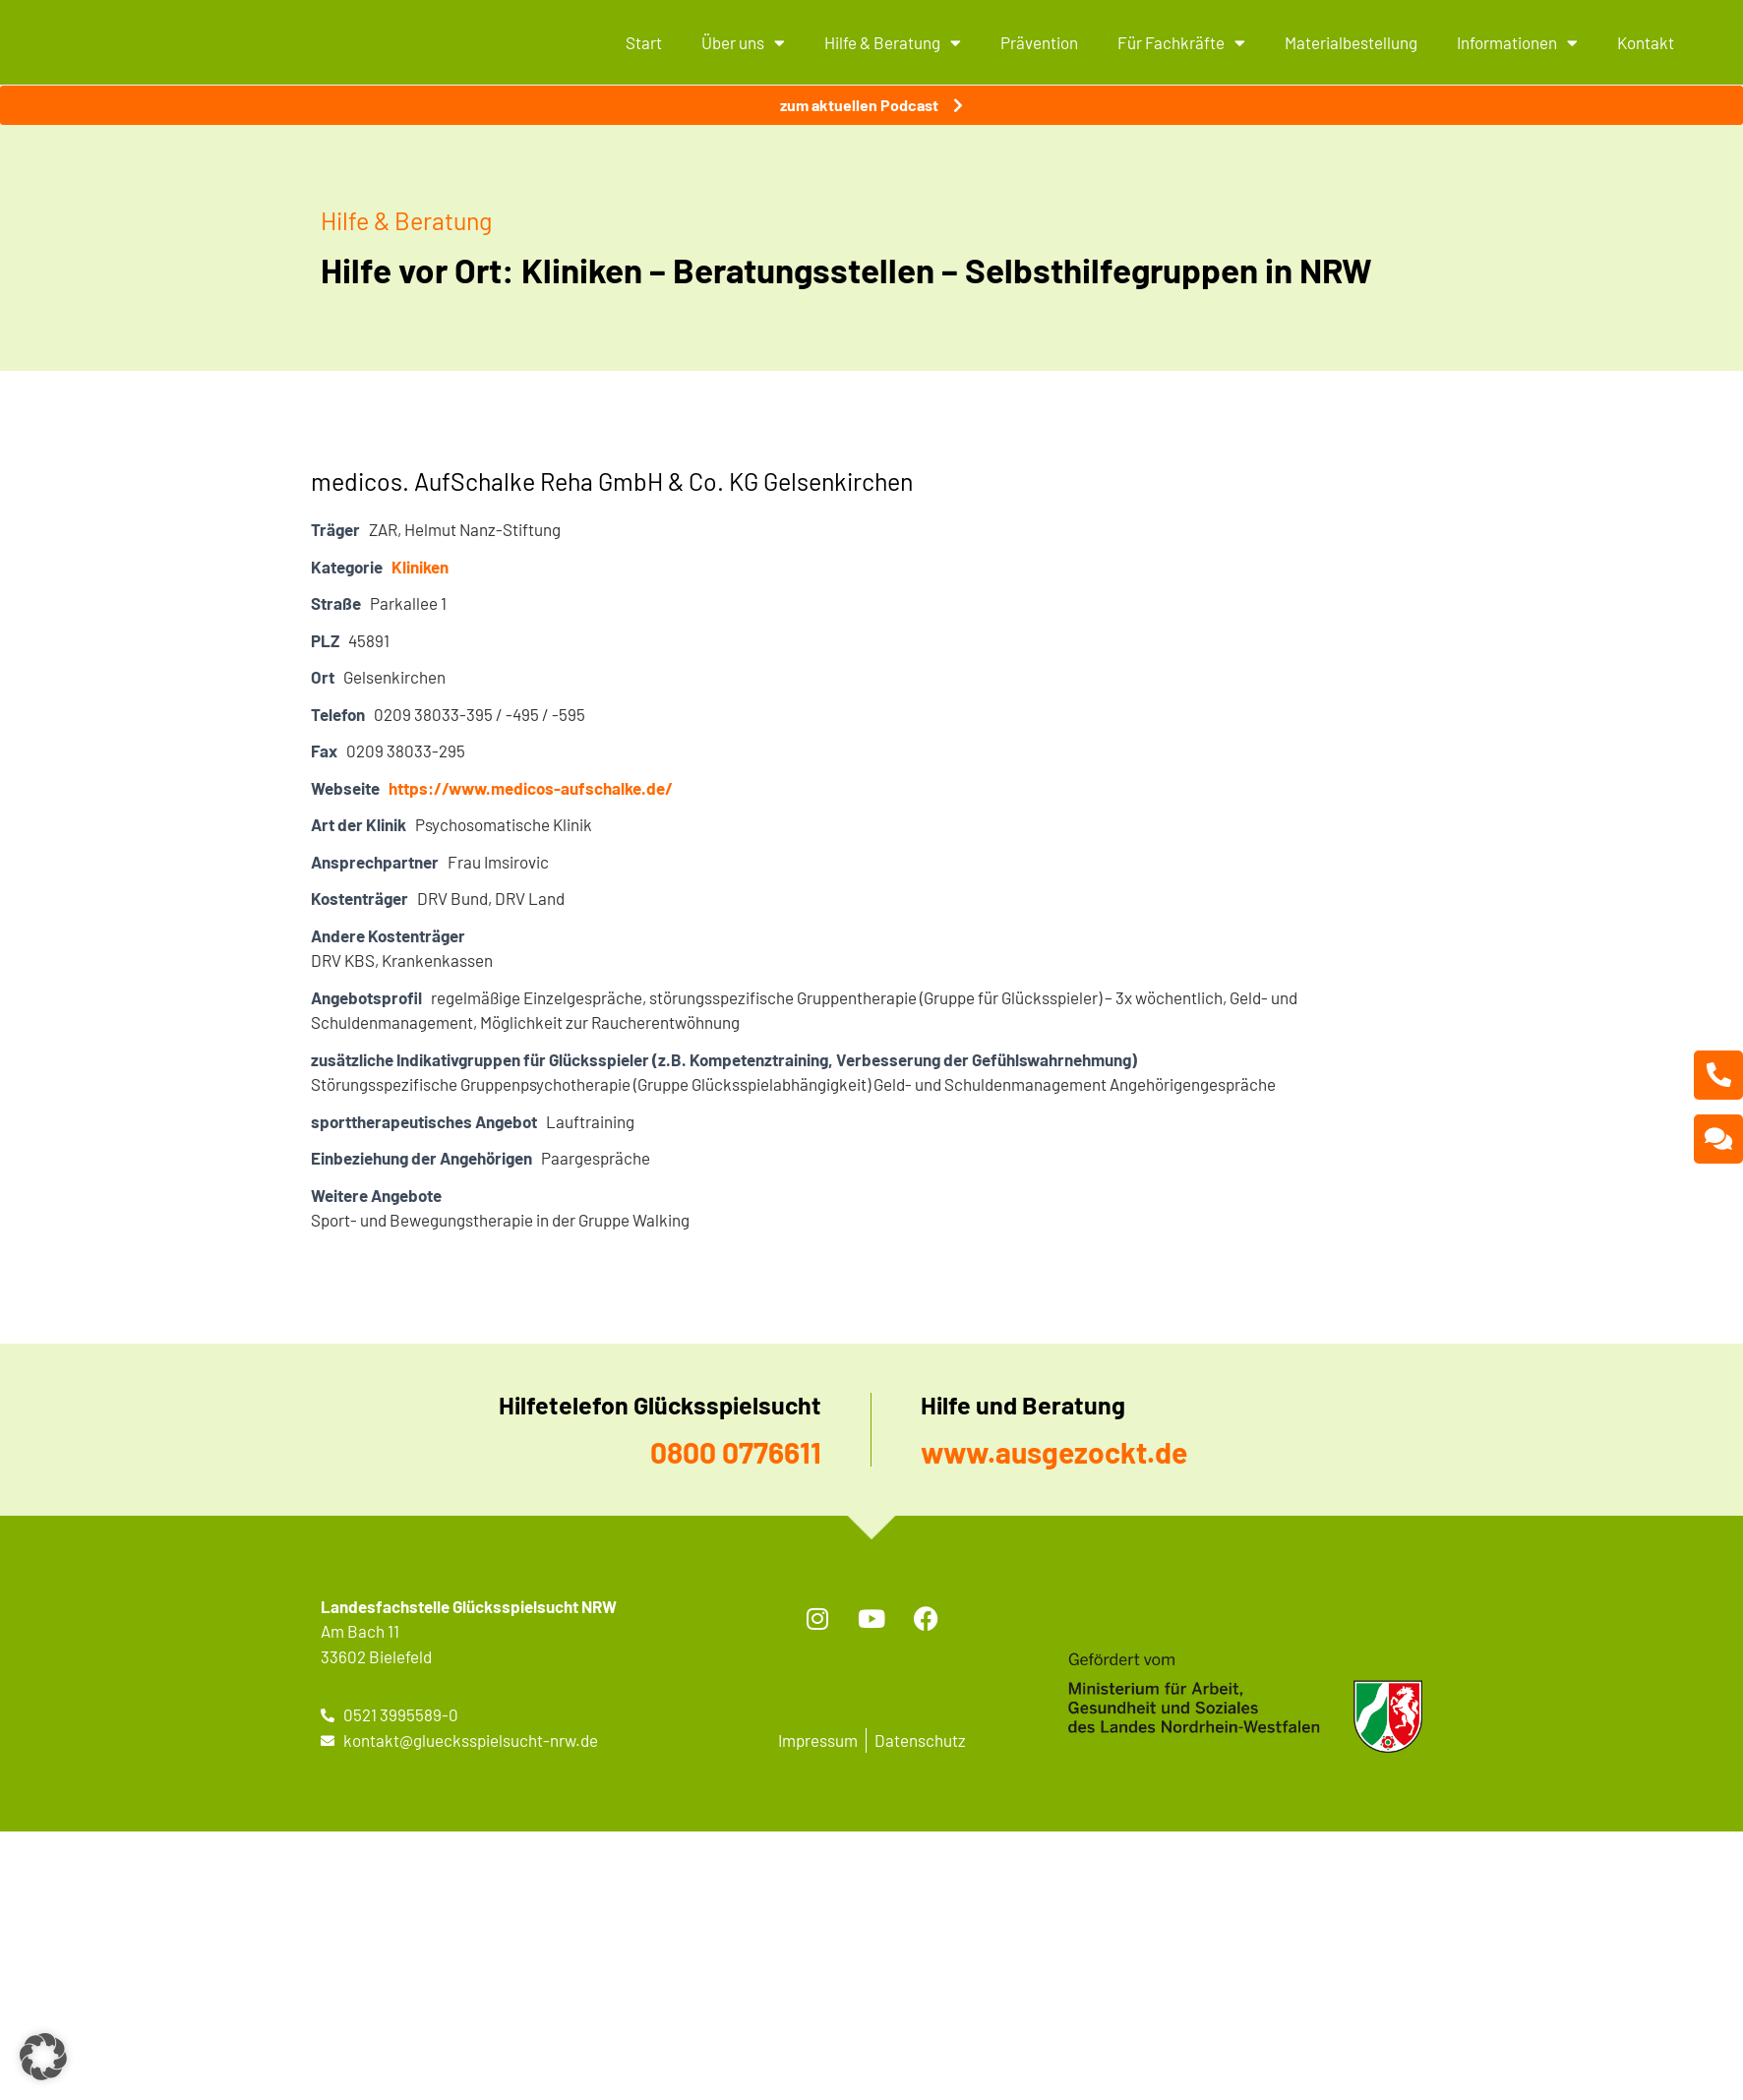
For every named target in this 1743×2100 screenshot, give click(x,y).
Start (644, 42)
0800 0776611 (735, 1452)
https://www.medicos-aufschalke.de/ (531, 788)
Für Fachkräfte (1181, 43)
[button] (43, 2056)
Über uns (743, 43)
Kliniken (420, 566)
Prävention (1039, 42)
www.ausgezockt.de (1054, 1452)
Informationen (1517, 43)
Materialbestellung (1351, 42)
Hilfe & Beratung (892, 43)
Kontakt (1645, 42)
